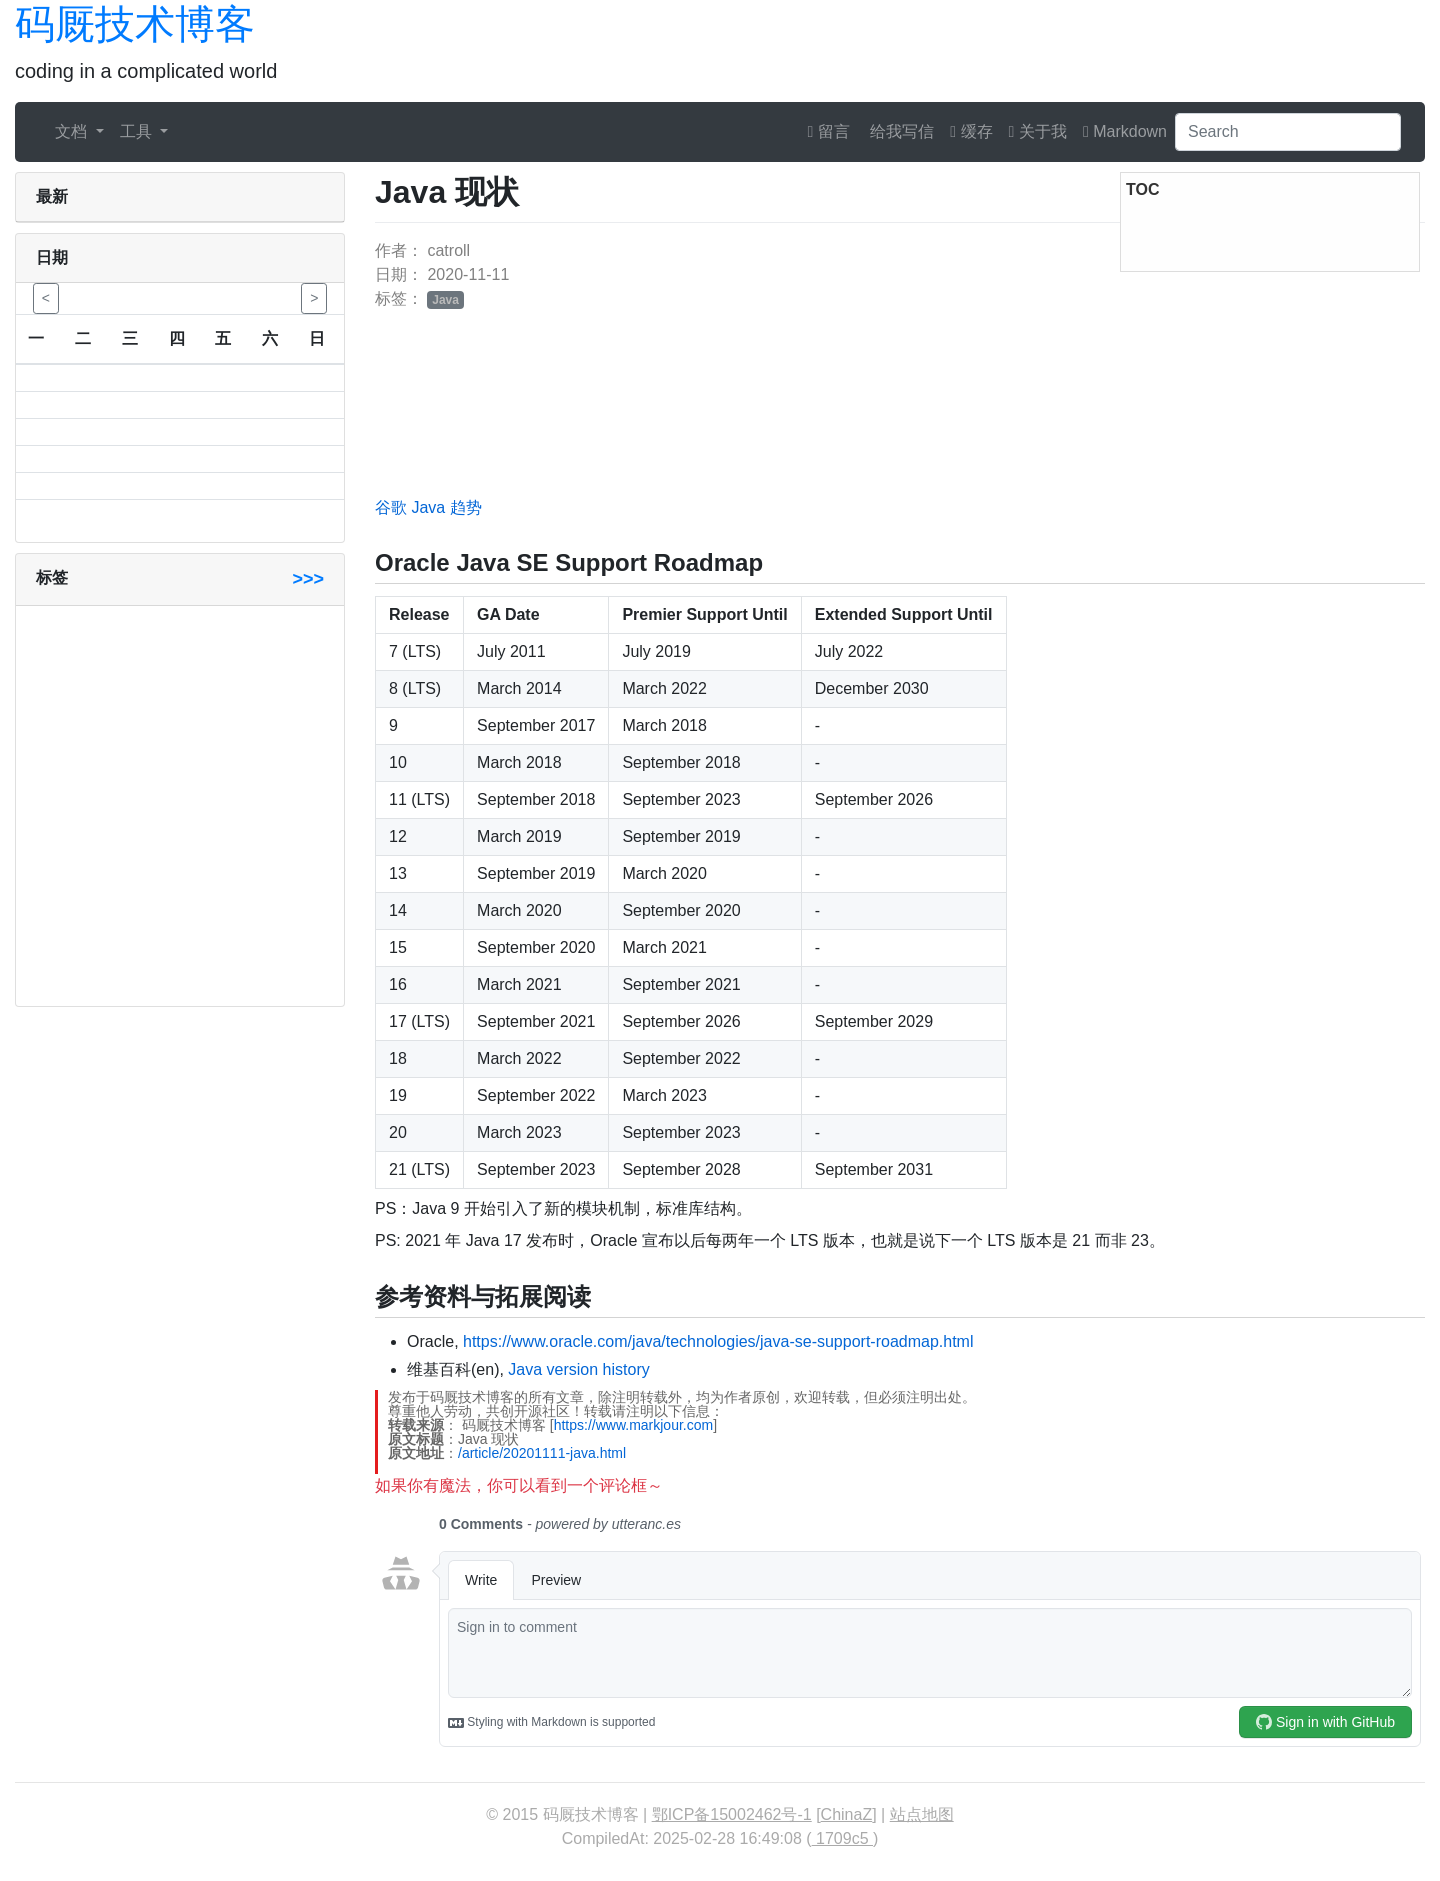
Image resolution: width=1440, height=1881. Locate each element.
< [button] (46, 298)
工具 (138, 131)
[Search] (1288, 132)
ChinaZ (847, 1814)
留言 (829, 131)
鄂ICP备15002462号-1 (732, 1814)
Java (445, 300)
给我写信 (900, 131)
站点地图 (922, 1814)
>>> (308, 579)
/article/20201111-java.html (542, 1453)
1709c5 (842, 1838)
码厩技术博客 (135, 24)
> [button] (314, 298)
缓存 (971, 131)
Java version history (578, 1369)
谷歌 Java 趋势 (428, 507)
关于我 (1038, 131)
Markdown (1125, 131)
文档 (73, 131)
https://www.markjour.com (634, 1425)
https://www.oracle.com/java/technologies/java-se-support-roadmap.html (718, 1341)
